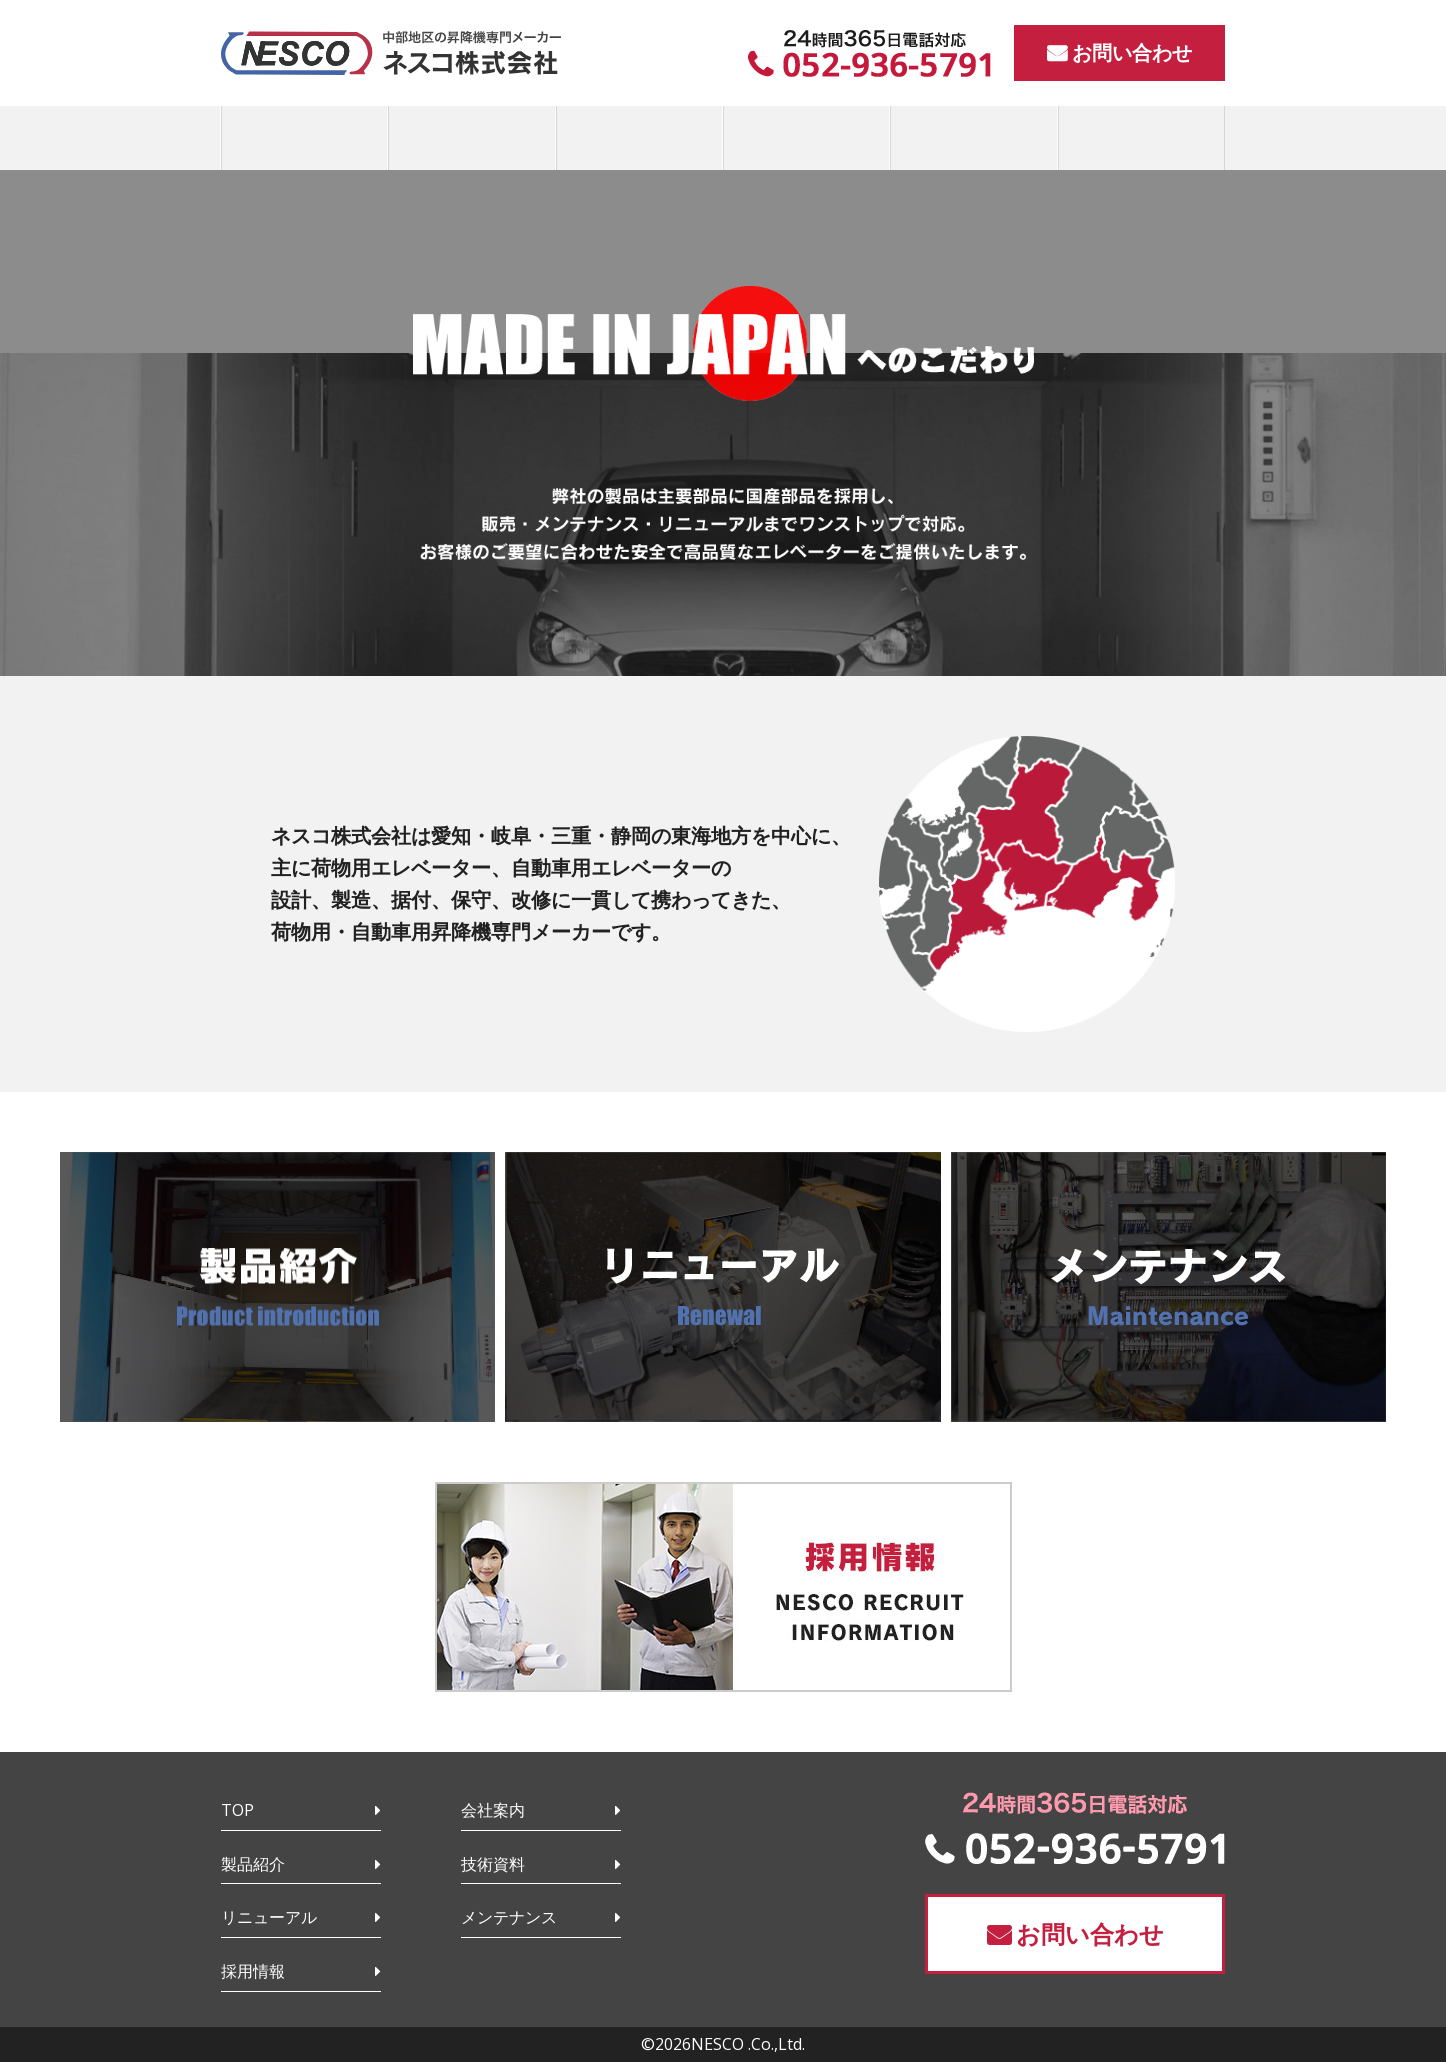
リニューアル (269, 1917)
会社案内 (493, 1810)
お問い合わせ (1132, 52)
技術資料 (493, 1864)
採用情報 (253, 1971)
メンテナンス (509, 1917)
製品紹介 (253, 1864)
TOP (237, 1810)
